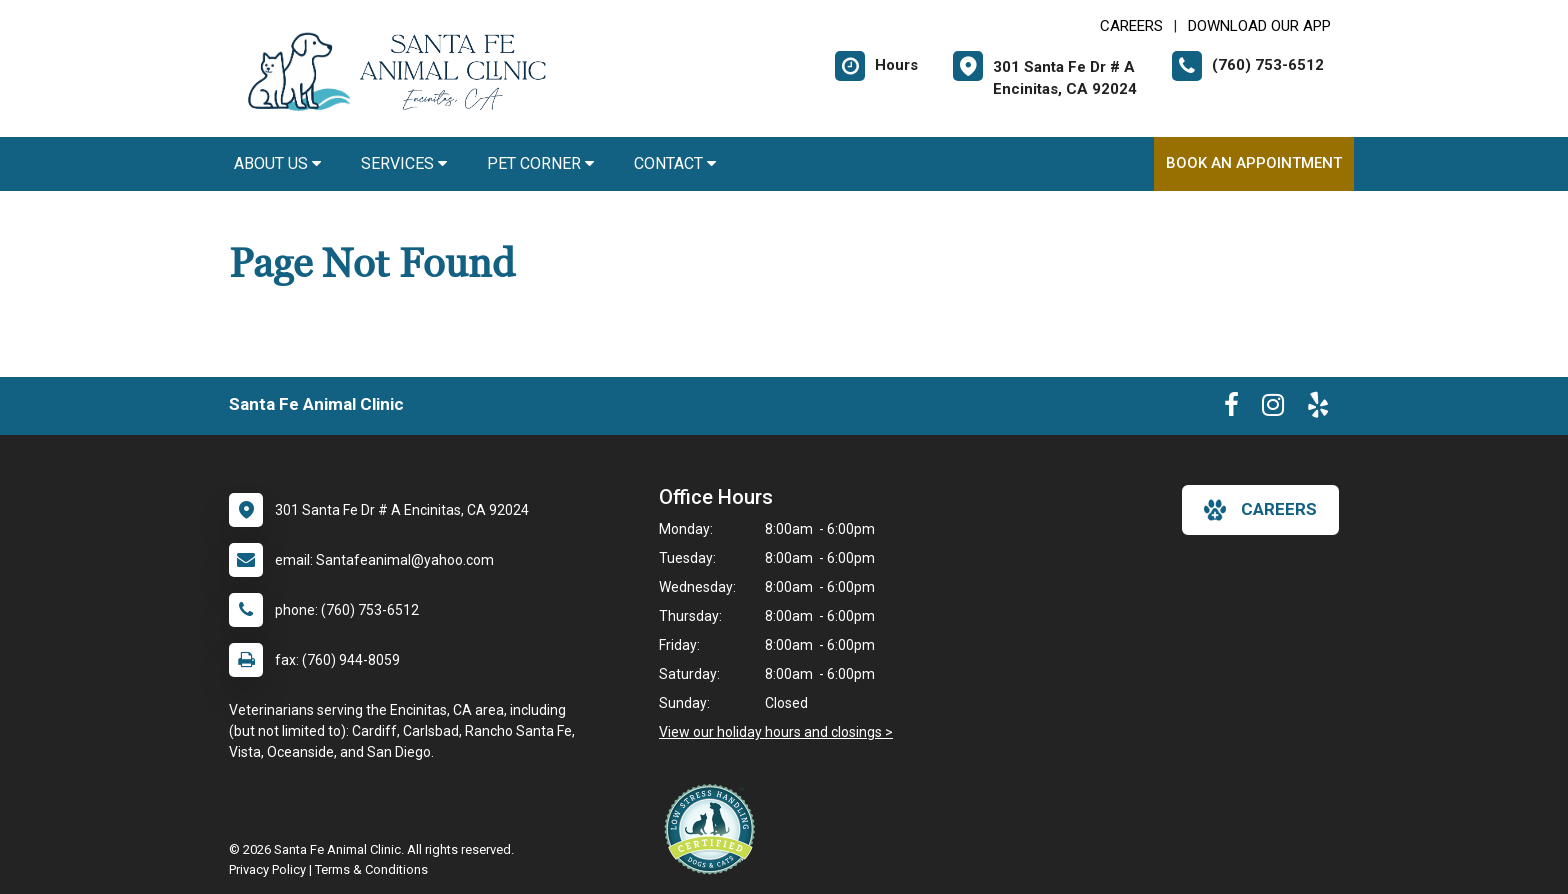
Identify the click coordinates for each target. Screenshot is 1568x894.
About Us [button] (277, 163)
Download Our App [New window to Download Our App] (1259, 26)
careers (1260, 510)
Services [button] (404, 163)
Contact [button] (675, 163)
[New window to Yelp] (1318, 409)
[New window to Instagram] (1273, 409)
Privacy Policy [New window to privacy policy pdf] (267, 869)
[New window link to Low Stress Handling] (714, 829)
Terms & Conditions (371, 869)
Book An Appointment (1254, 163)
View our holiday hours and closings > (776, 732)
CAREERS (1131, 26)
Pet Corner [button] (540, 163)
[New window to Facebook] (1231, 409)
